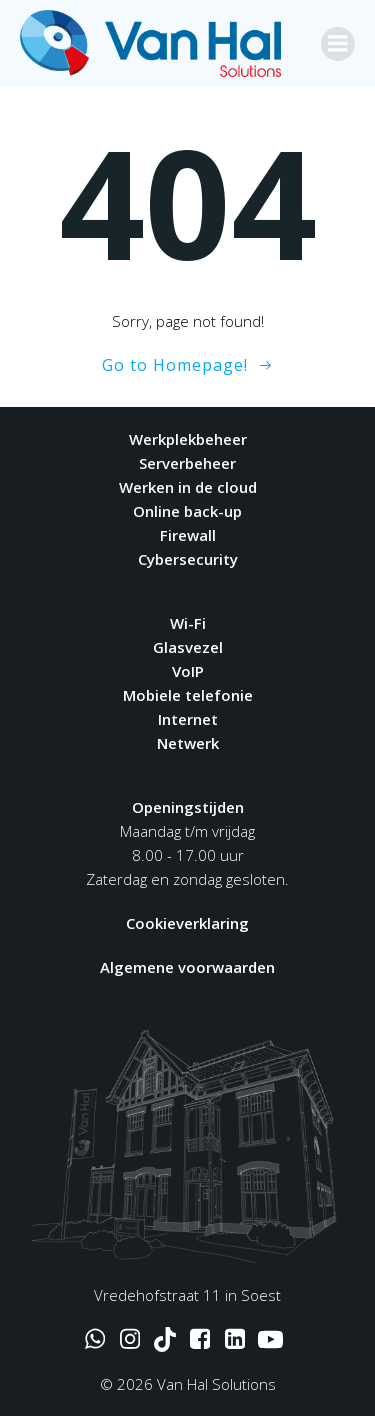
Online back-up (187, 511)
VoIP (188, 671)
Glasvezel (188, 647)
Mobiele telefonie (188, 695)
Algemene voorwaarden (187, 967)
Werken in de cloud (188, 487)
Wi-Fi (188, 623)
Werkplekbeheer (188, 439)
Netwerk (188, 743)
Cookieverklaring (187, 923)
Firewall (188, 535)
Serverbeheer (187, 463)
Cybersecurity (188, 559)
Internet (188, 719)
